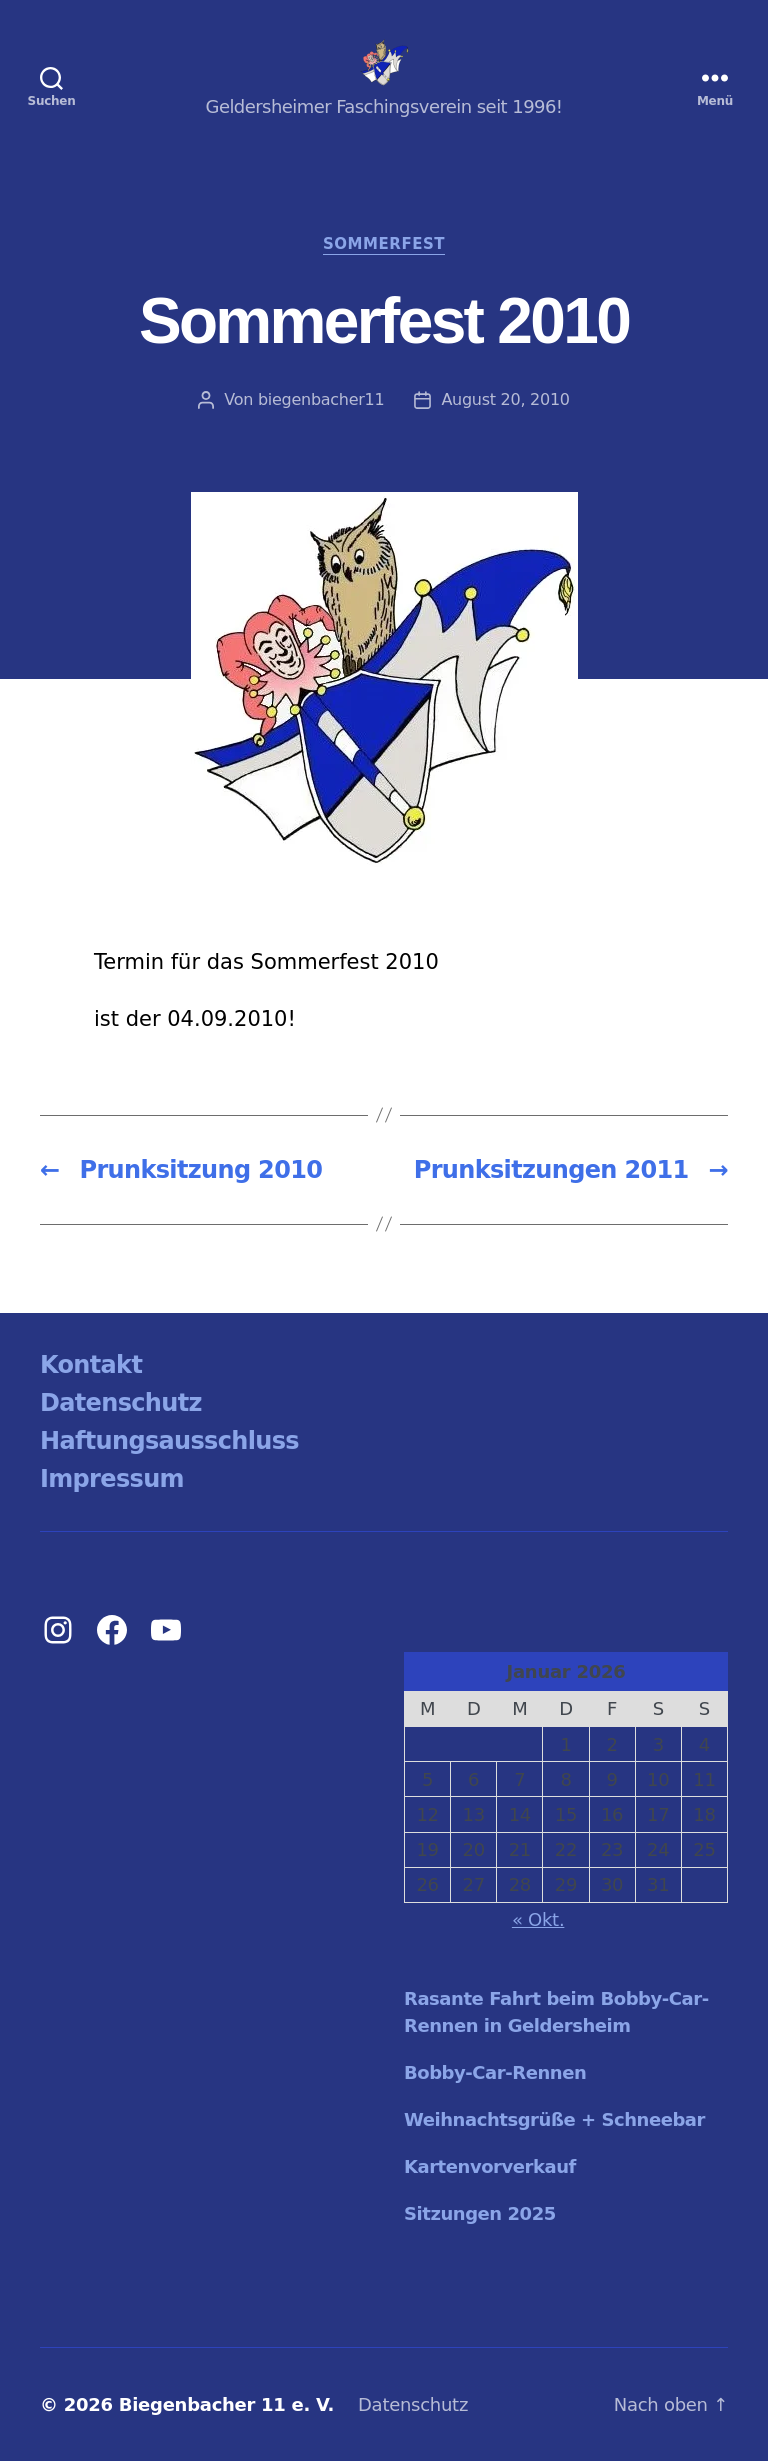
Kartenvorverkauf (490, 2166)
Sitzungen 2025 (480, 2213)
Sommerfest (384, 244)
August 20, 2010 (505, 399)
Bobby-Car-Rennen (495, 2072)
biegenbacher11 (321, 399)
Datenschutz (121, 1403)
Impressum (112, 1479)
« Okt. (538, 1919)
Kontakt (91, 1365)
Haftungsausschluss (169, 1441)
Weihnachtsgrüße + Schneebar (554, 2119)
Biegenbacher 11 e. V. (226, 2404)
